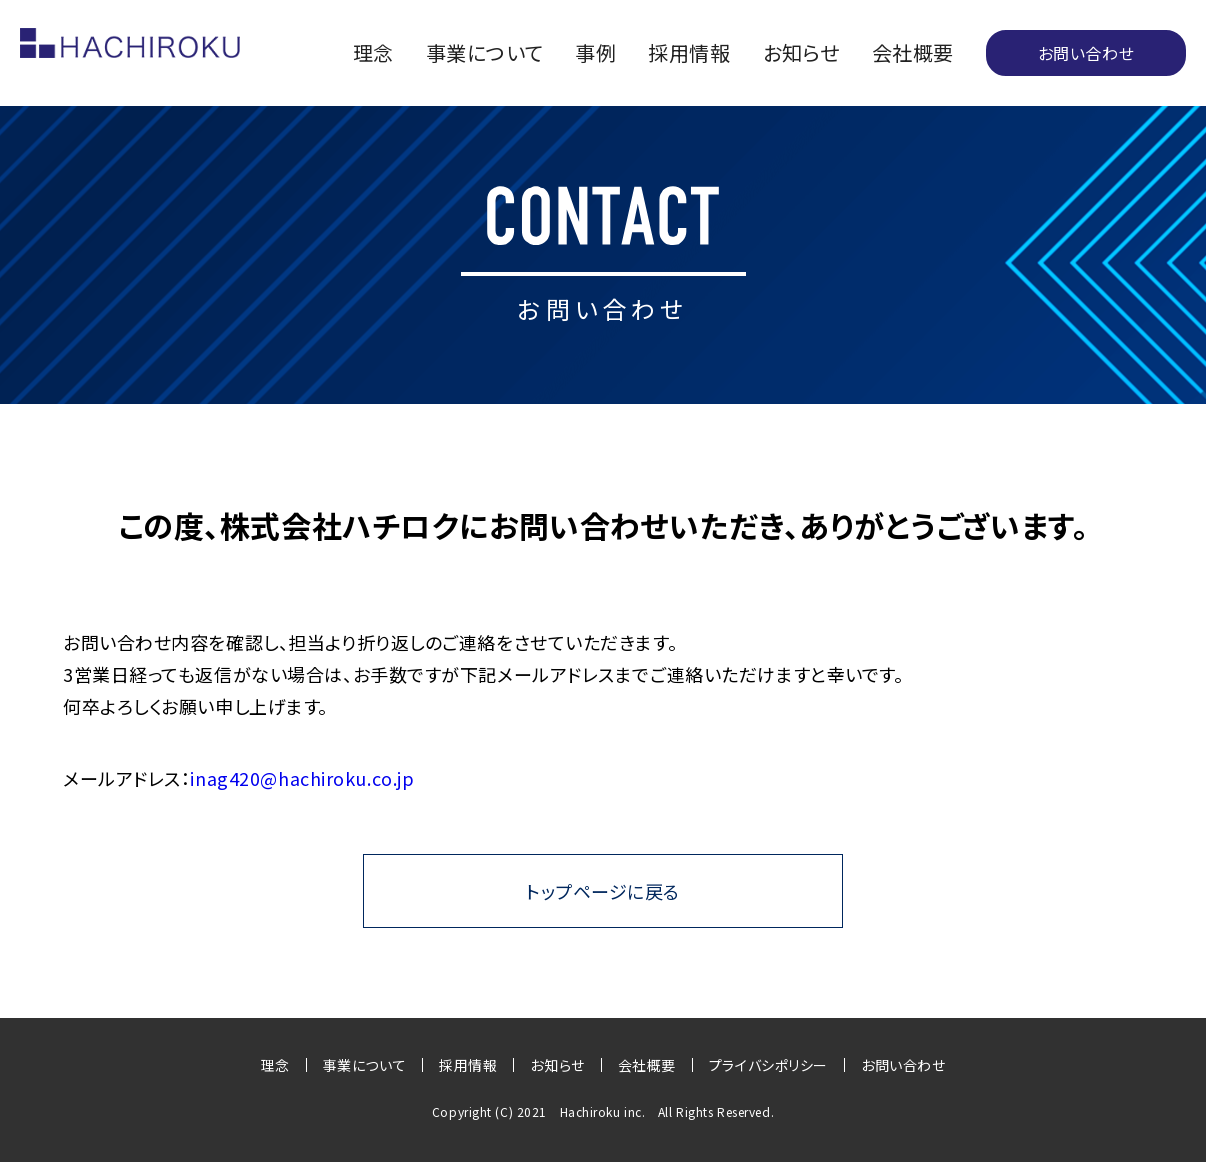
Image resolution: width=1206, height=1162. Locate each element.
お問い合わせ (1086, 53)
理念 (373, 53)
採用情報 (689, 53)
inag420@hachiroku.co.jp (302, 778)
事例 (595, 53)
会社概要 (913, 53)
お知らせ (801, 53)
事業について (484, 53)
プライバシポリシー (768, 1065)
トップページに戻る (603, 891)
